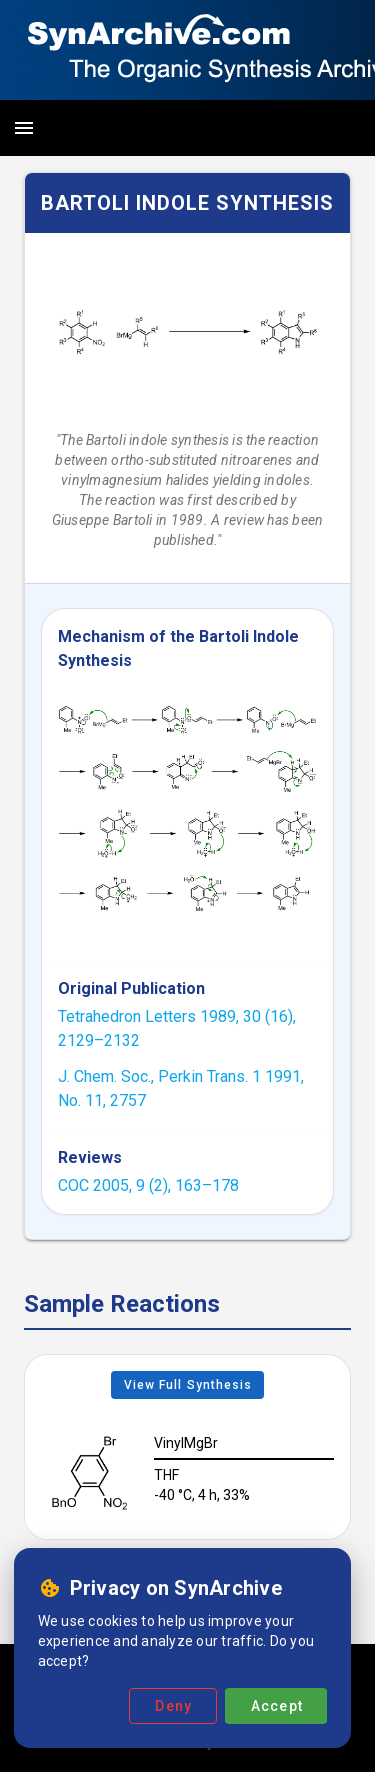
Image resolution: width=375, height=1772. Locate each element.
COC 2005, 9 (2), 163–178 (148, 1185)
